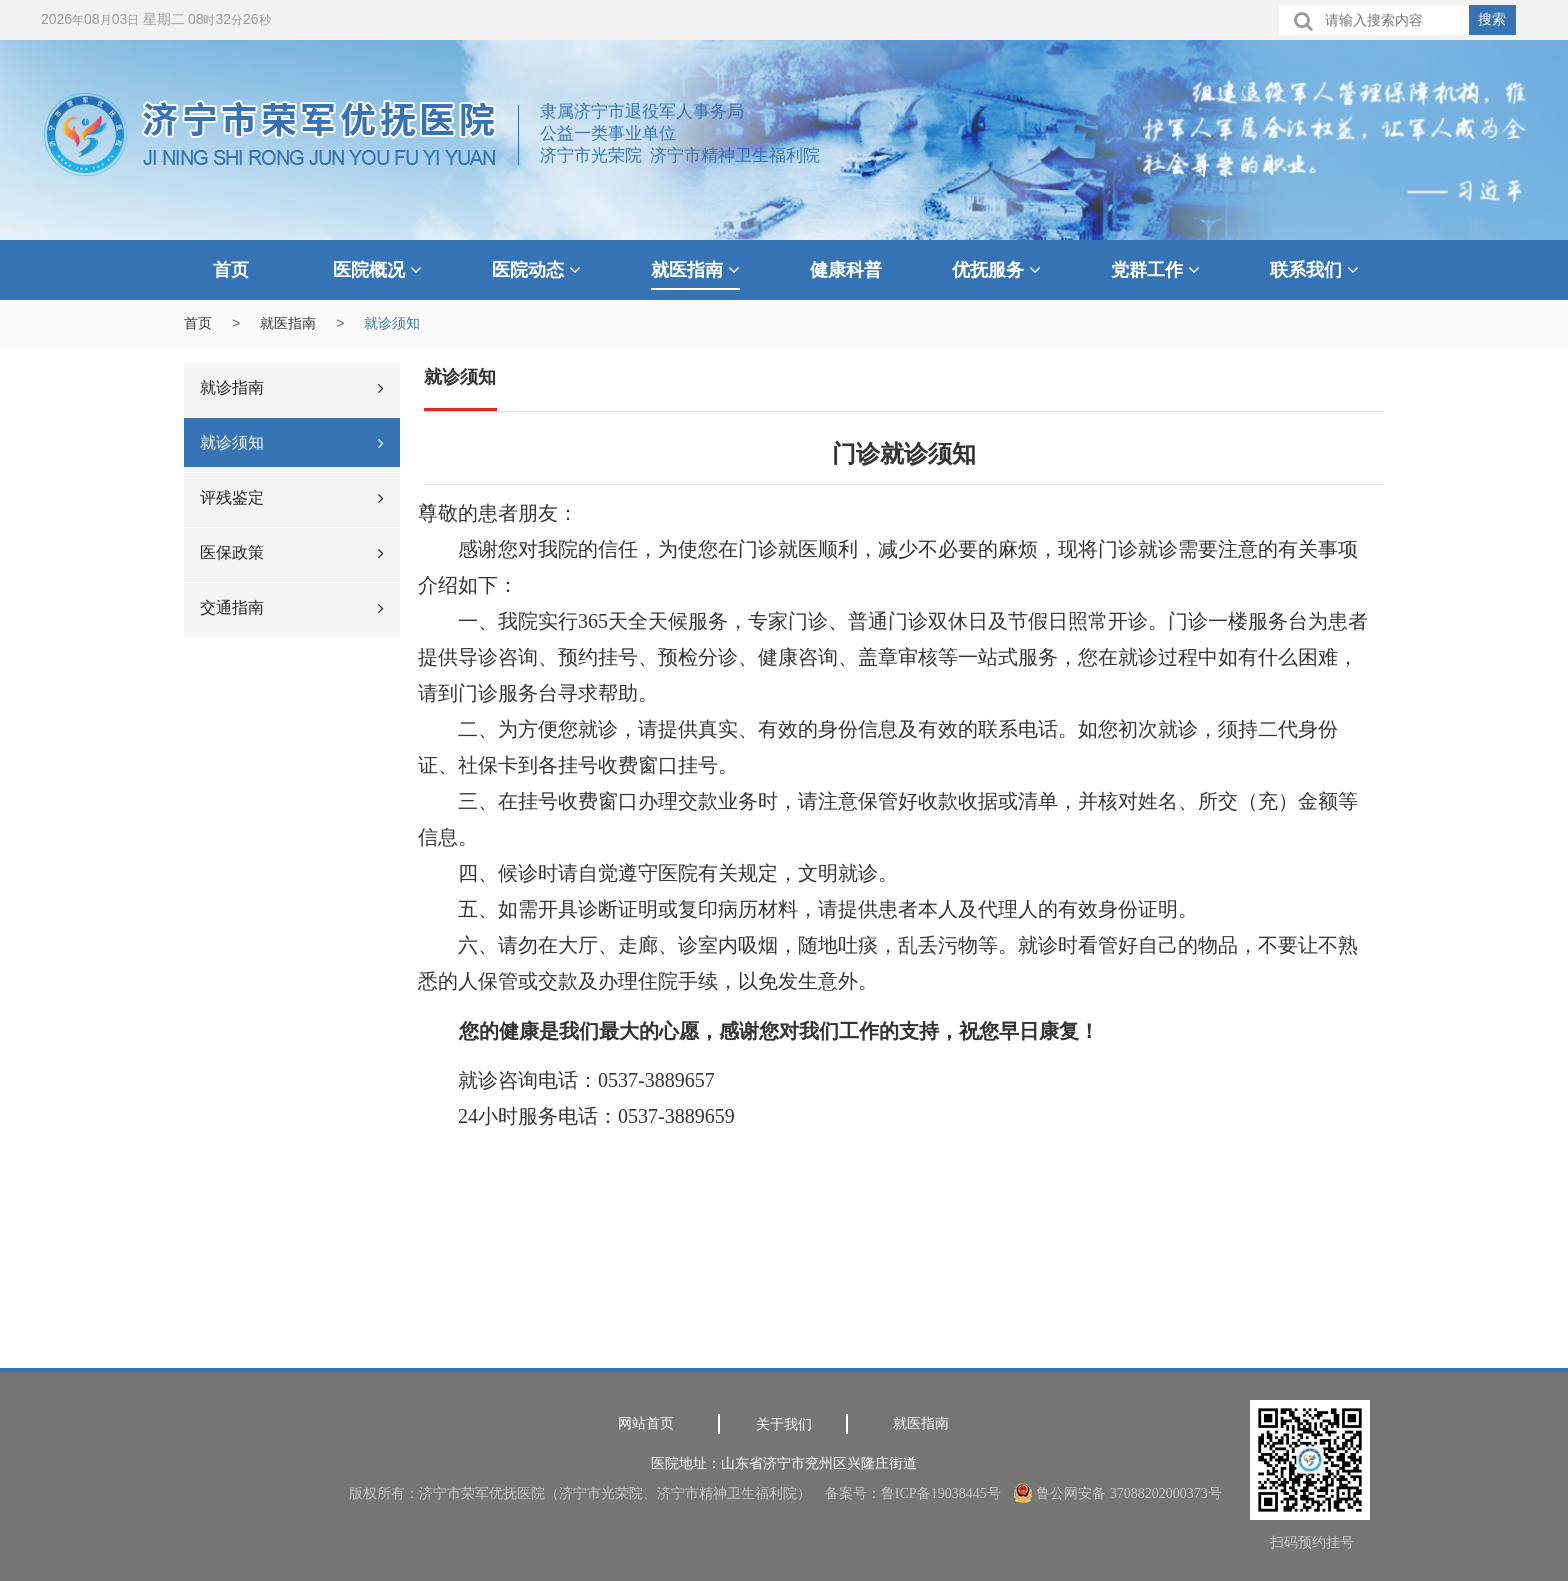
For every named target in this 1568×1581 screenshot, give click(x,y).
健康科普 (846, 270)
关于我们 (784, 1424)
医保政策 (292, 552)
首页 (231, 270)
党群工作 (1155, 270)
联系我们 (1314, 270)
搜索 (1492, 19)
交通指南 (292, 607)
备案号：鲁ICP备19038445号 (913, 1493)
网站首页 (646, 1423)
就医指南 (695, 270)
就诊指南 (292, 387)
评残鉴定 (292, 497)
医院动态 (536, 270)
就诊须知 (292, 442)
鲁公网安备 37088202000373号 (1118, 1493)
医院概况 (377, 270)
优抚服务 (996, 270)
